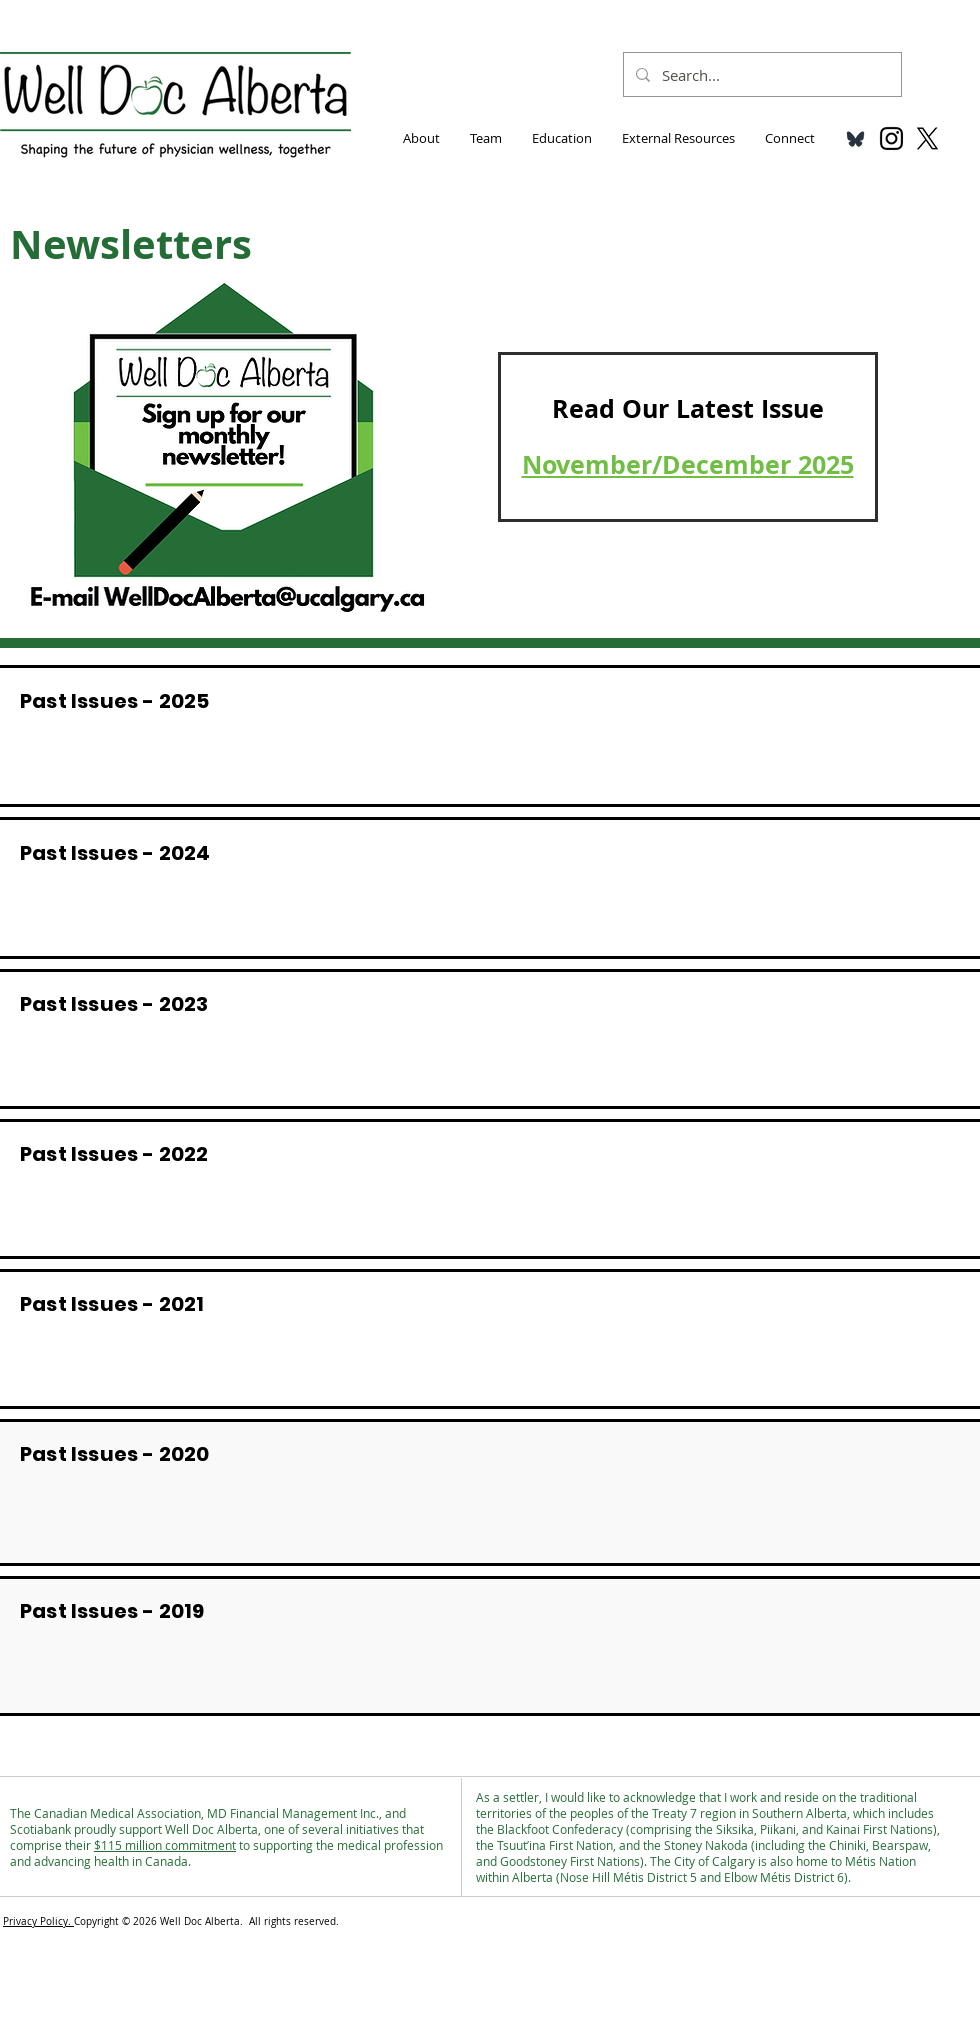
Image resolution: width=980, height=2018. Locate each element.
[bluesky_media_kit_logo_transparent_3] (855, 138)
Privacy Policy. (38, 1921)
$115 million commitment (165, 1845)
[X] (927, 138)
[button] (421, 138)
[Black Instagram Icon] (891, 138)
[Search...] (760, 74)
